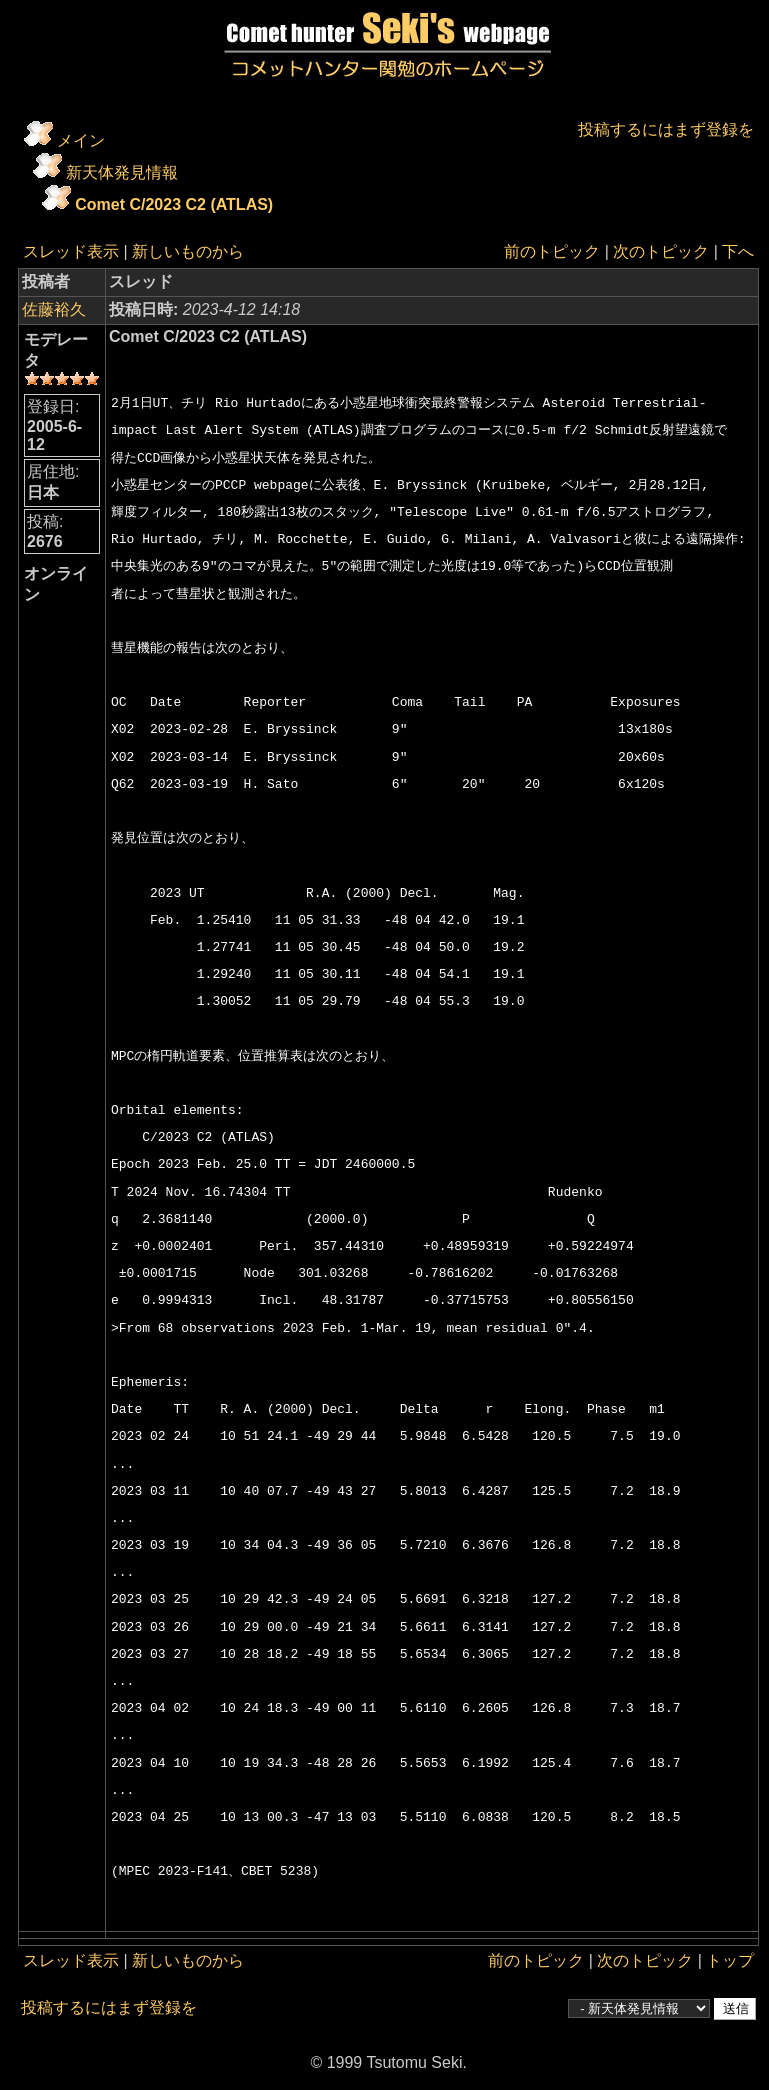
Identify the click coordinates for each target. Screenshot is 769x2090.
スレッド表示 (71, 251)
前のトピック (552, 251)
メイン (81, 140)
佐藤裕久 (54, 309)
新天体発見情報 (122, 172)
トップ (730, 1960)
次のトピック (661, 251)
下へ (738, 251)
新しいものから (188, 251)
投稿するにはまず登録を (666, 129)
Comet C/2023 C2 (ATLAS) (174, 204)
